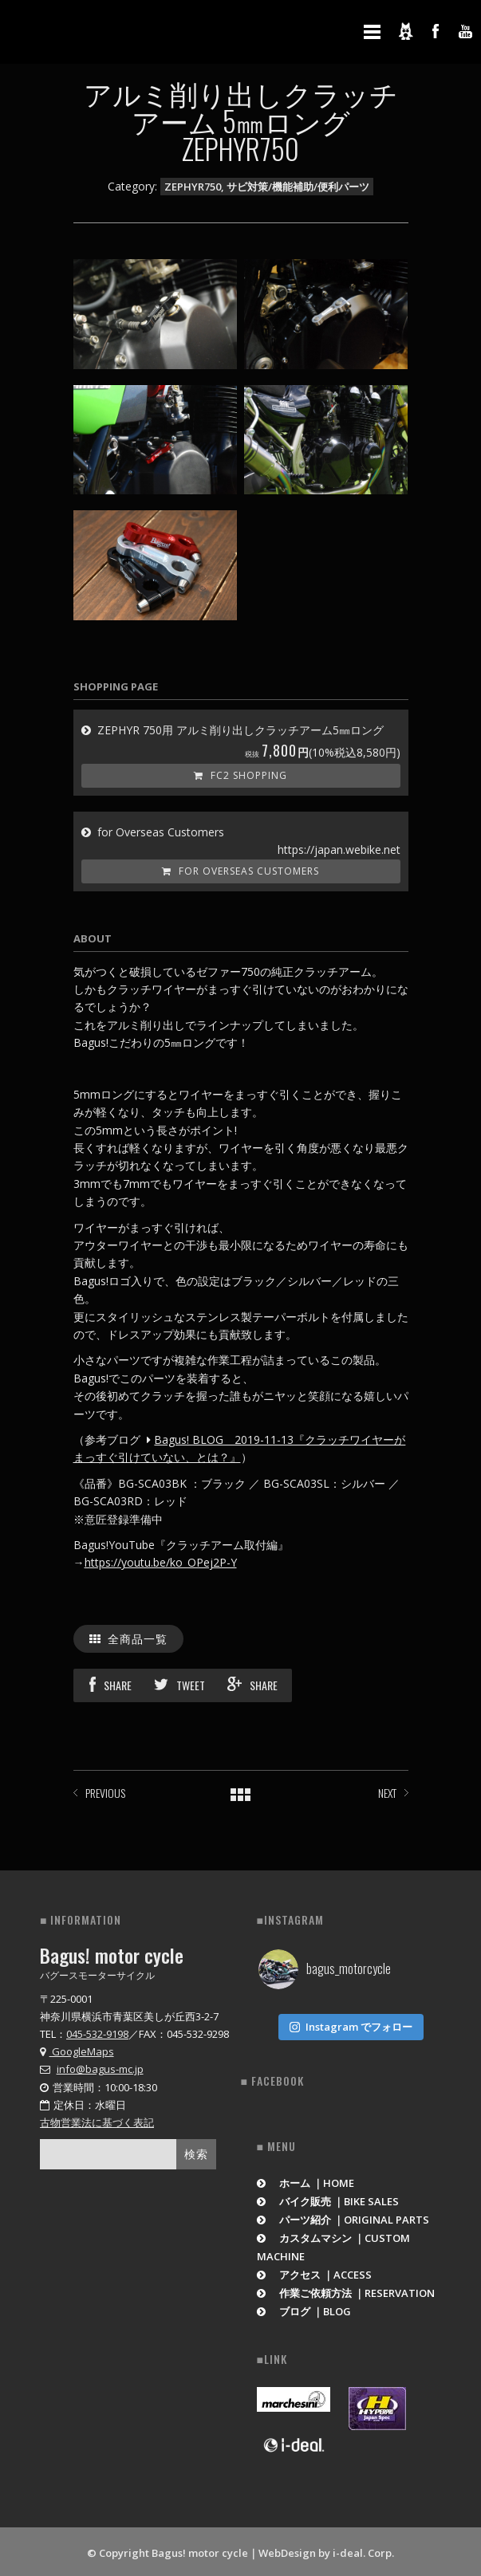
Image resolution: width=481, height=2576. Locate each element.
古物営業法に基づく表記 (97, 2122)
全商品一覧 (128, 1638)
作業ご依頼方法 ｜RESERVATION (346, 2290)
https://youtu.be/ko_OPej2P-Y (161, 1562)
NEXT (387, 1792)
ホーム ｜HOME (306, 2180)
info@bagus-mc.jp (100, 2069)
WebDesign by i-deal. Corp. (326, 2550)
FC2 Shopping (240, 775)
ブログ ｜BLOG (304, 2308)
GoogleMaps (77, 2051)
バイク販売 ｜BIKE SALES (328, 2198)
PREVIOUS (105, 1792)
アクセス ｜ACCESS (315, 2271)
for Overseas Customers (240, 871)
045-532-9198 (97, 2034)
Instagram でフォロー (351, 2023)
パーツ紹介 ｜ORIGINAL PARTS (343, 2216)
